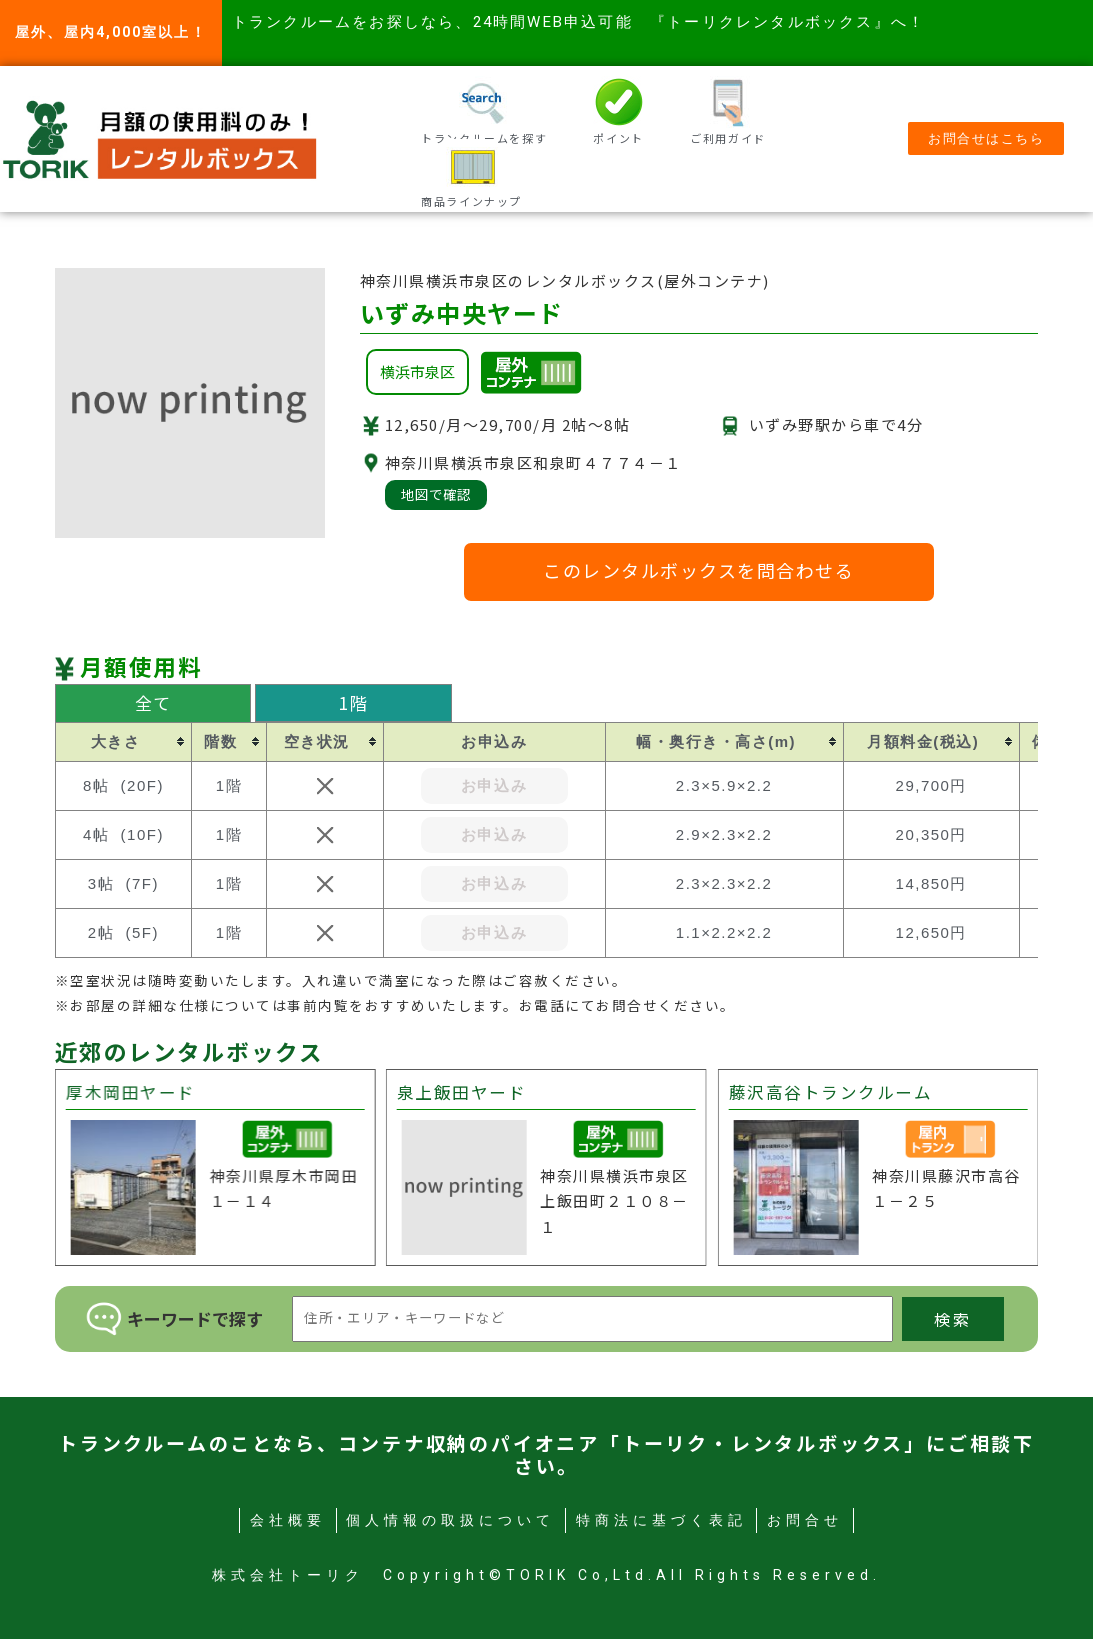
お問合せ (805, 1520)
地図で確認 (436, 494)
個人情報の (450, 1520)
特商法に (661, 1520)
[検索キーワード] (592, 1319)
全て (153, 702)
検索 (953, 1319)
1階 (353, 702)
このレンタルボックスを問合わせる (698, 570)
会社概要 (288, 1520)
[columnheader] (123, 741)
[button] (986, 138)
